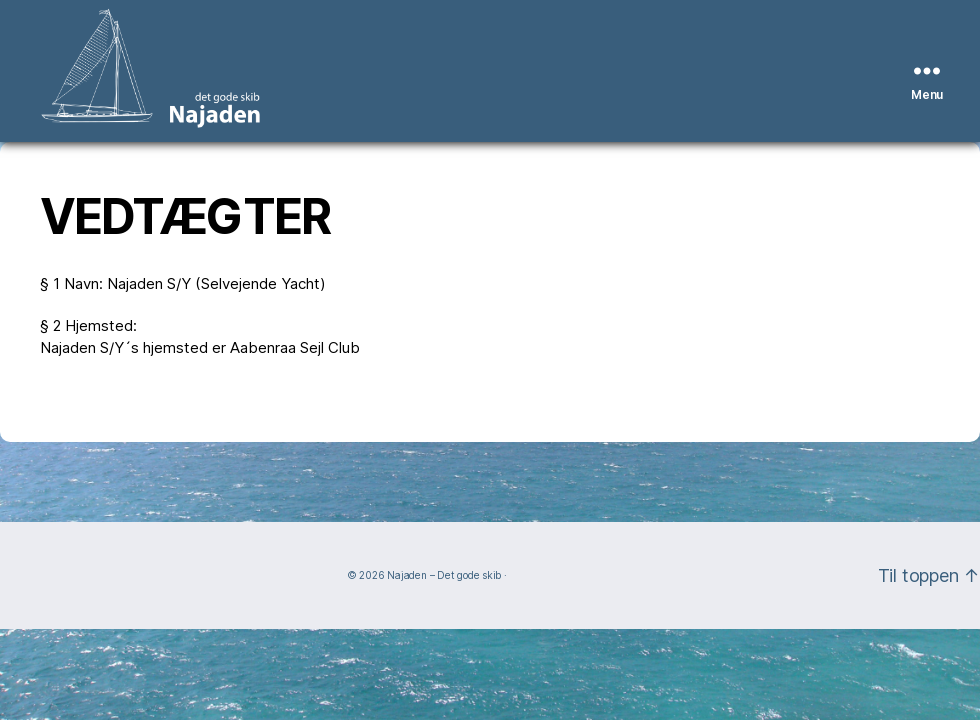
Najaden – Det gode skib (444, 575)
